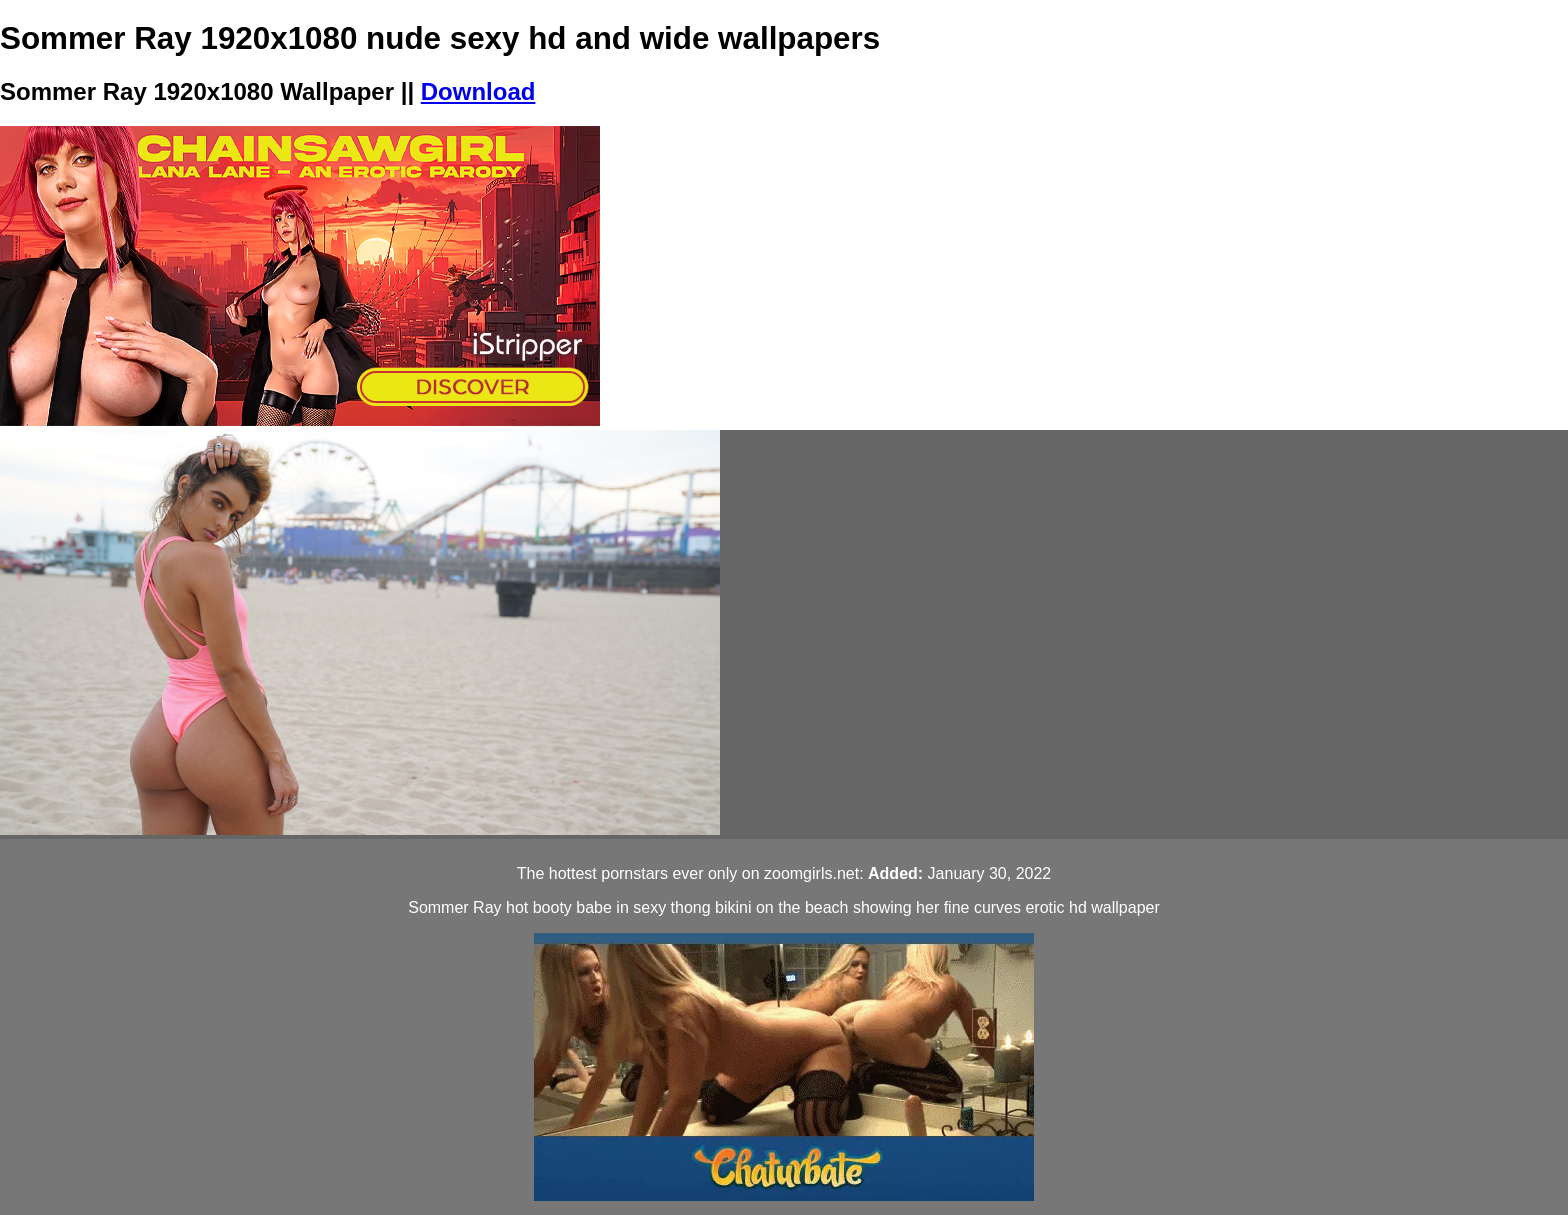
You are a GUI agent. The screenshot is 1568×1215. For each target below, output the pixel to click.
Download (478, 91)
